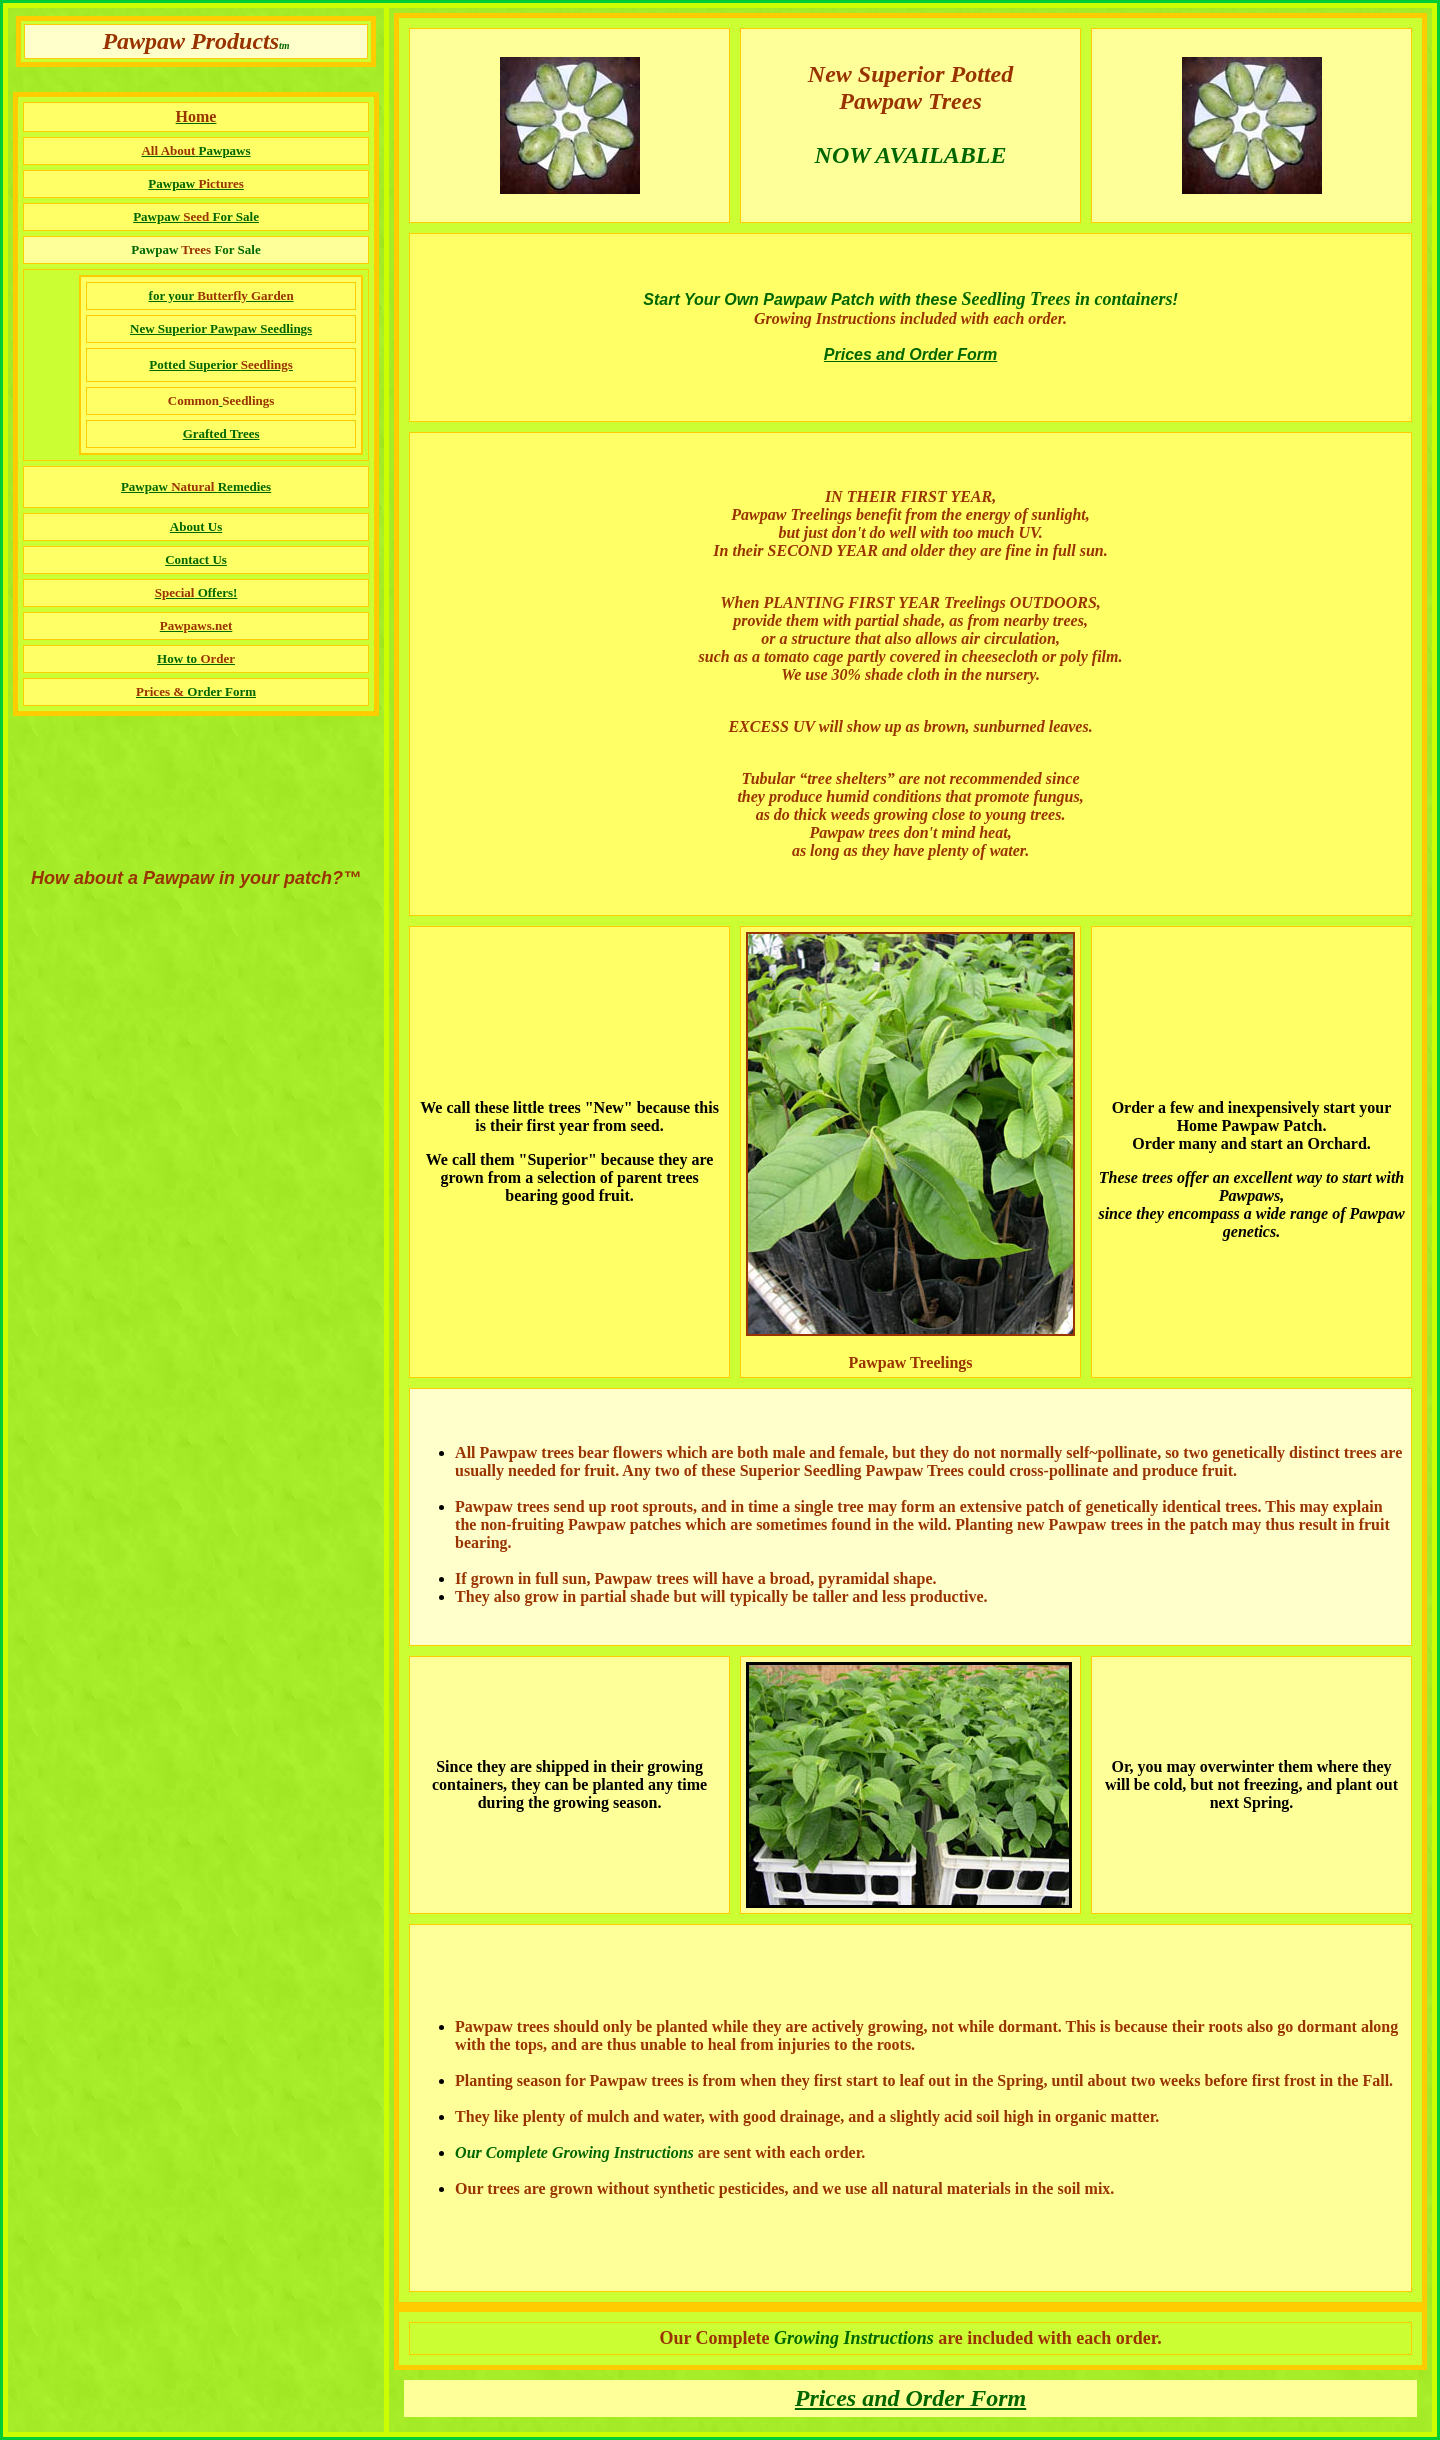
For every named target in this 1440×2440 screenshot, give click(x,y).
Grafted (206, 433)
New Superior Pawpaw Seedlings (221, 328)
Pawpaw (196, 216)
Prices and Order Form (910, 354)
